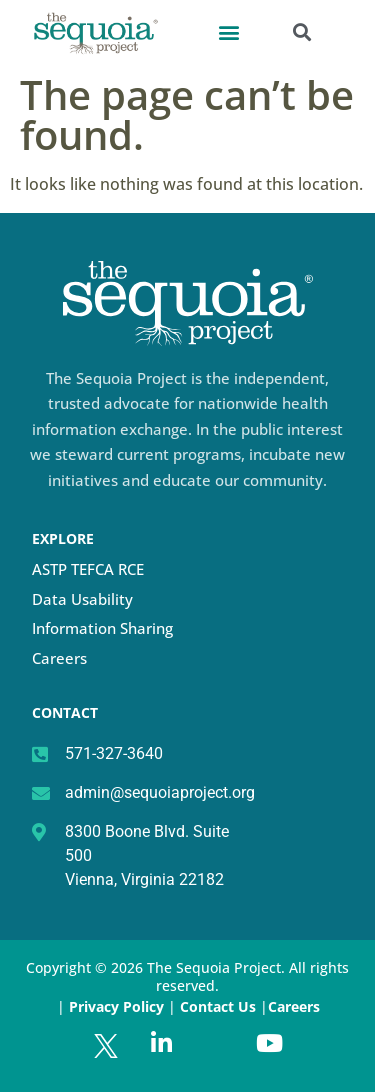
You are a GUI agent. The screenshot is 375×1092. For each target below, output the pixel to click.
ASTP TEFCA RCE (88, 569)
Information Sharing (102, 628)
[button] (228, 31)
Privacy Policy (116, 1006)
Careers (59, 658)
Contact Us (220, 1006)
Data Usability (82, 599)
